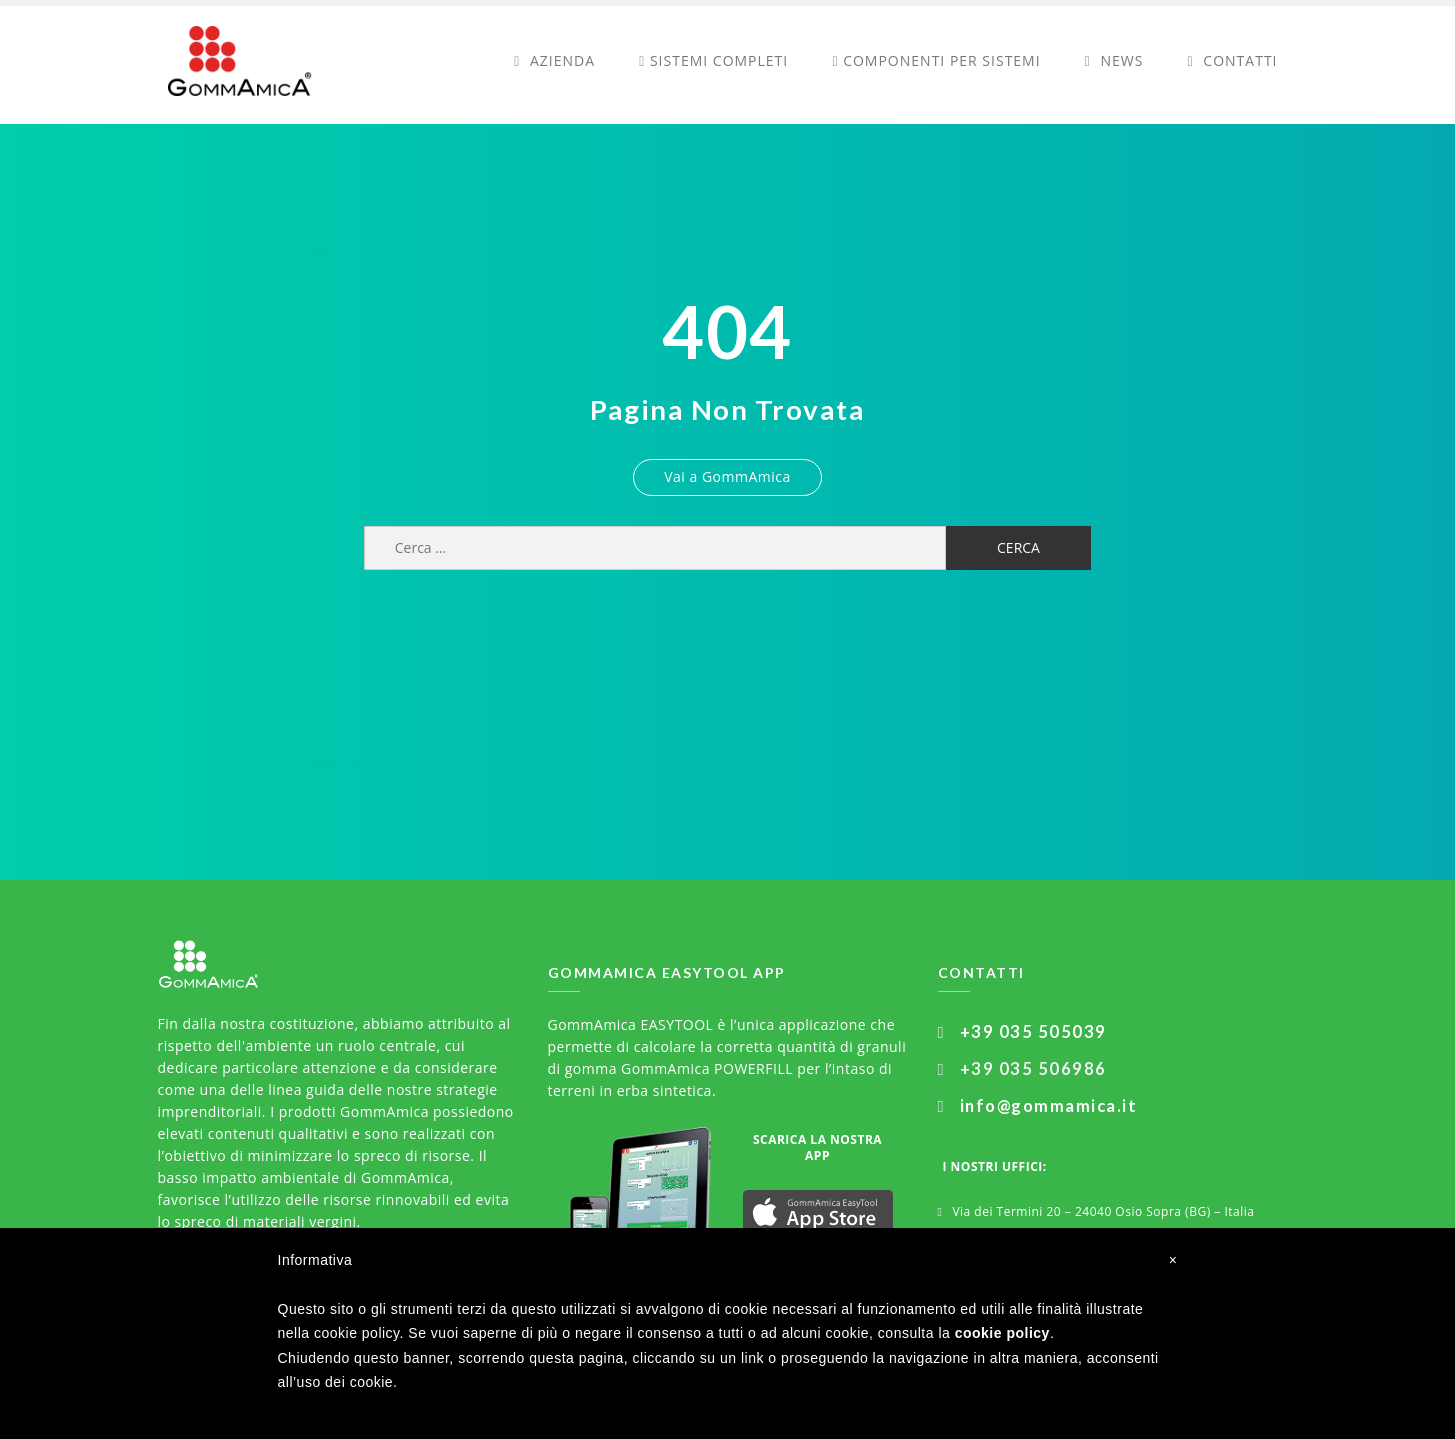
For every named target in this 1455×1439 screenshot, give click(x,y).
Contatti (1233, 60)
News (1114, 60)
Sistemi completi (713, 60)
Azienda (554, 60)
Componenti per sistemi (936, 60)
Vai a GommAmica (727, 476)
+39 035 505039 (1033, 1032)
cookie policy (1002, 1333)
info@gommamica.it (1049, 1106)
